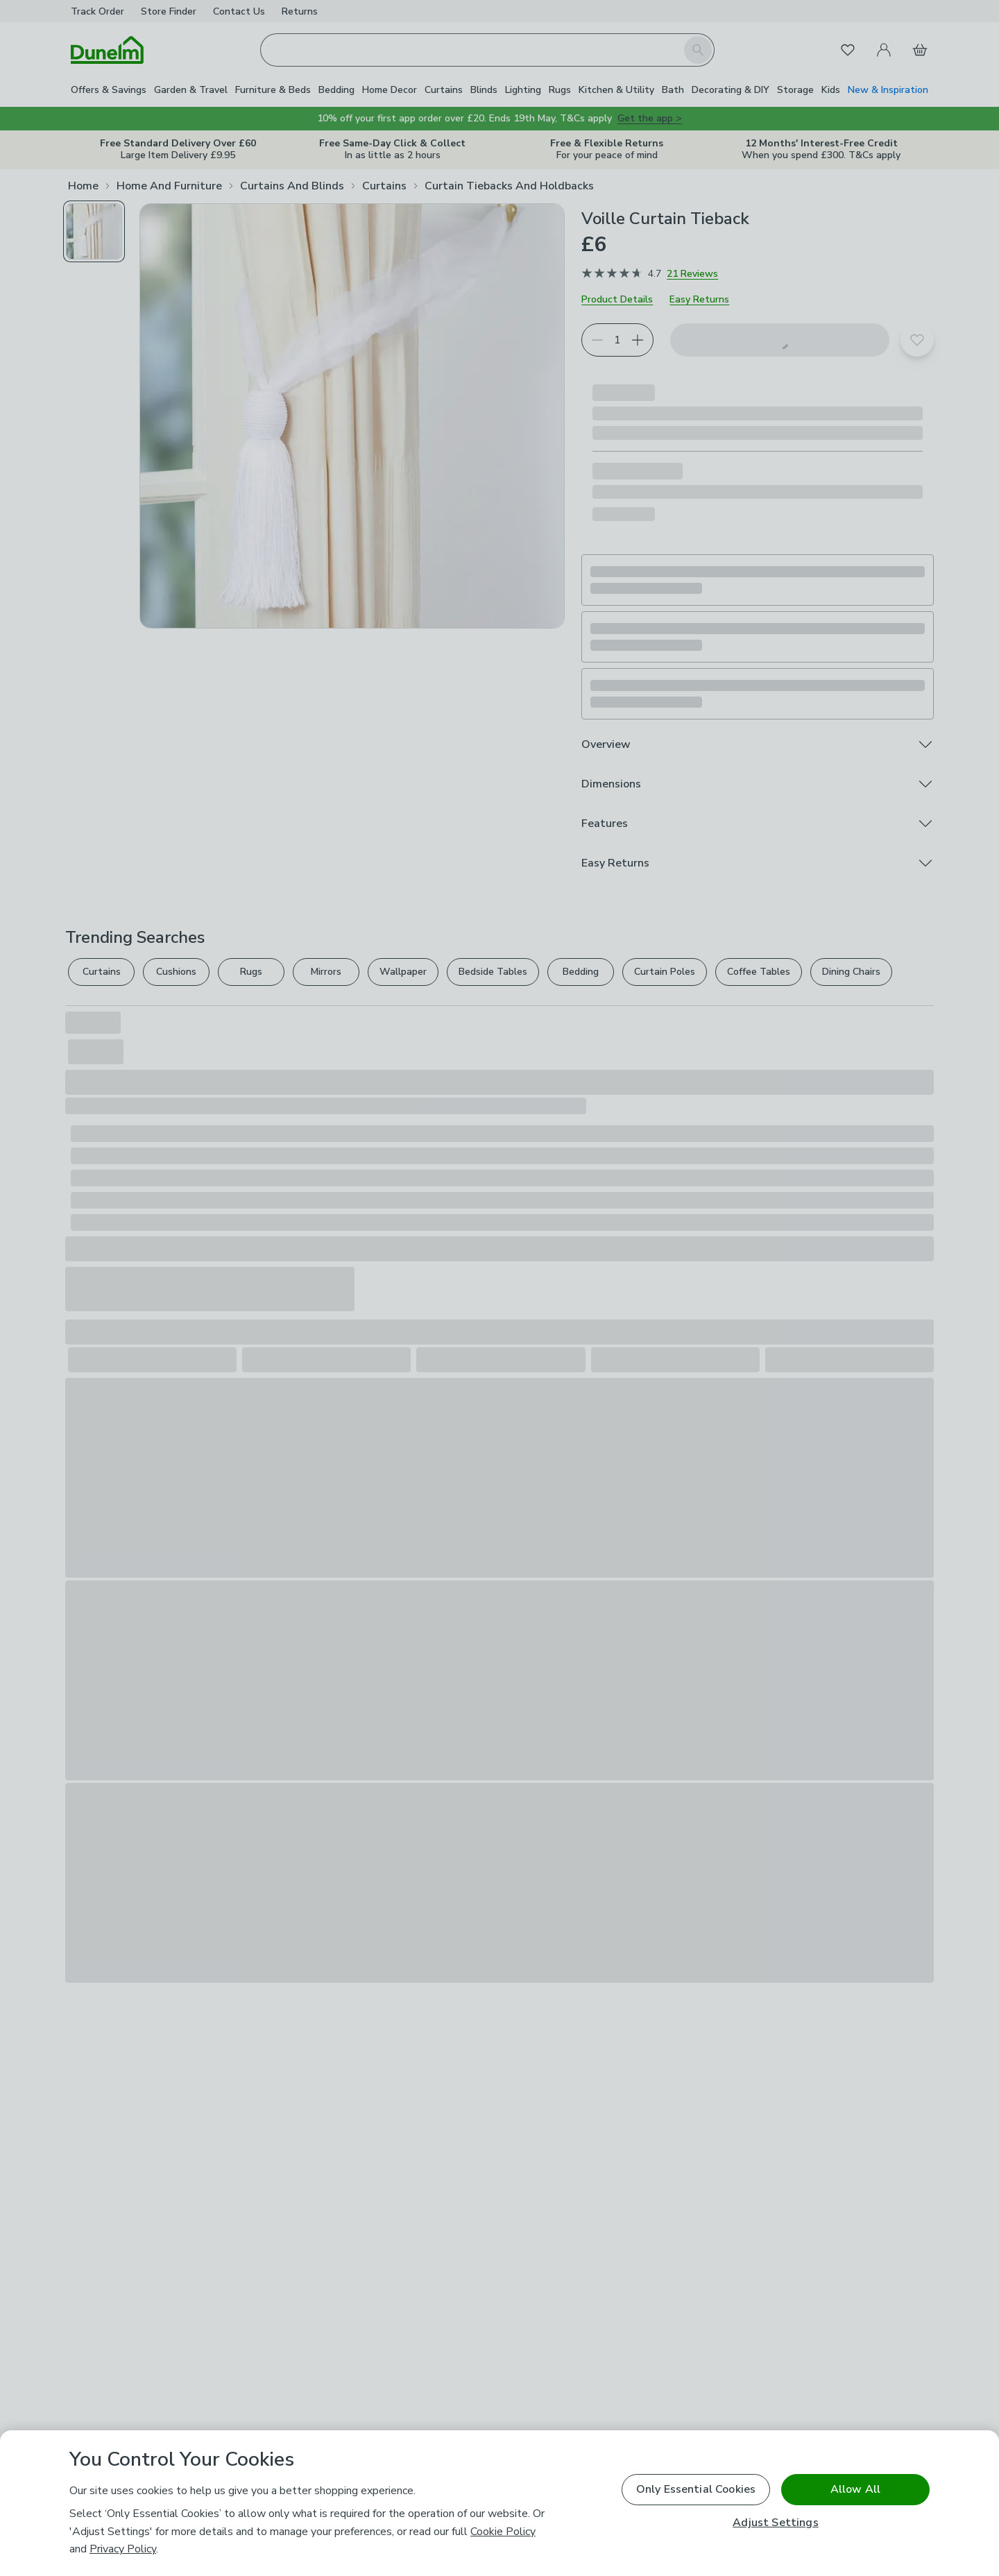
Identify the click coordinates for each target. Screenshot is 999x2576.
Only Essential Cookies (696, 2489)
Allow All (855, 2489)
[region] (499, 2503)
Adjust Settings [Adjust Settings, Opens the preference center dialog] (775, 2523)
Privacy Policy (122, 2549)
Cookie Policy (503, 2531)
